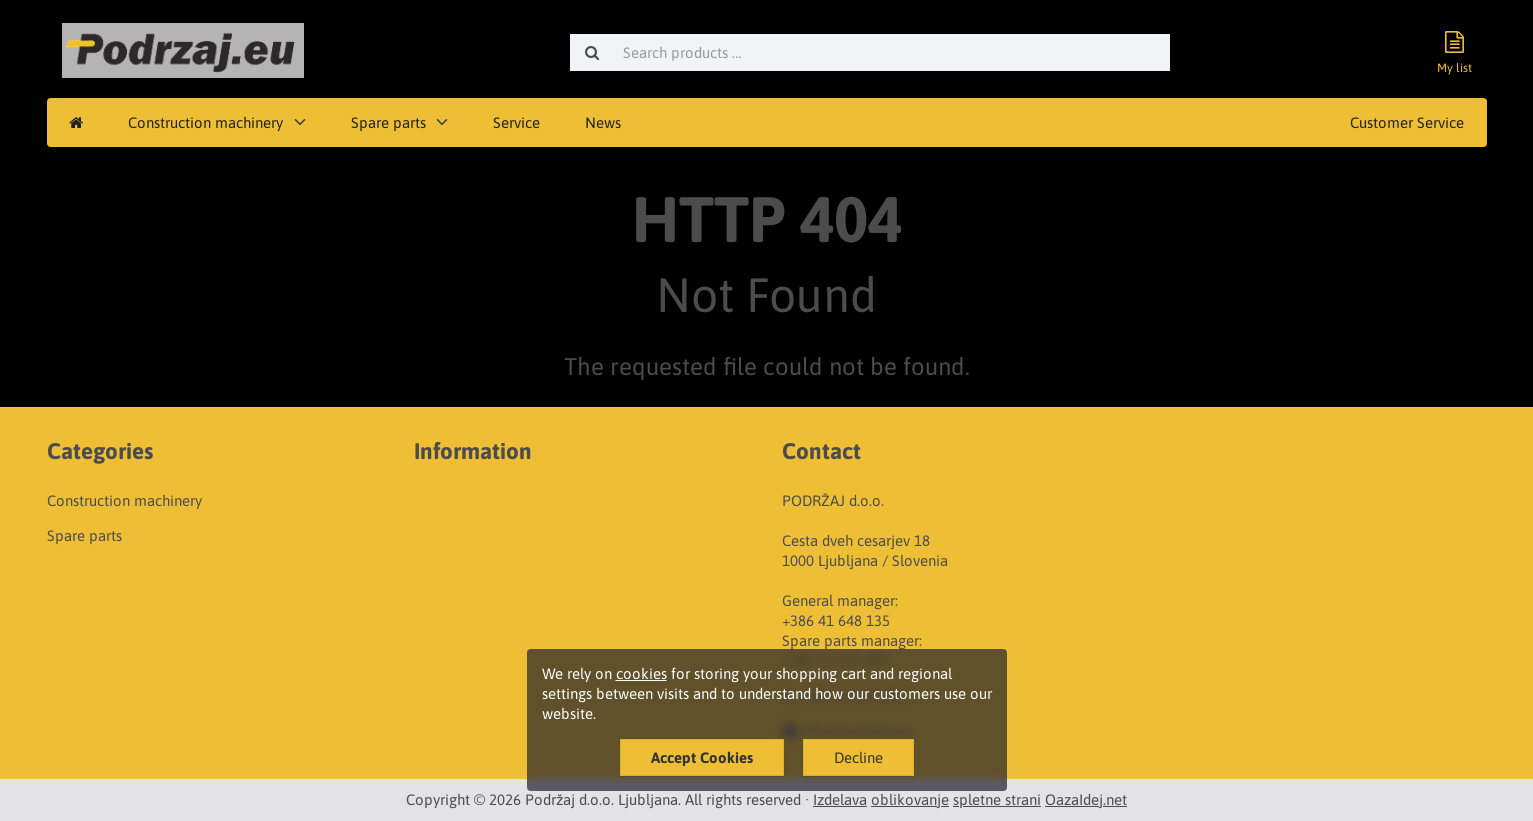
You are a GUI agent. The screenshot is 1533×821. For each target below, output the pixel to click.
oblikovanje (910, 799)
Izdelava (840, 799)
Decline (858, 757)
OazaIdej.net (1086, 799)
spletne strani (997, 799)
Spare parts (388, 122)
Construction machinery (205, 122)
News (603, 122)
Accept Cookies (702, 757)
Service (516, 122)
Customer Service (1407, 122)
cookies (641, 673)
